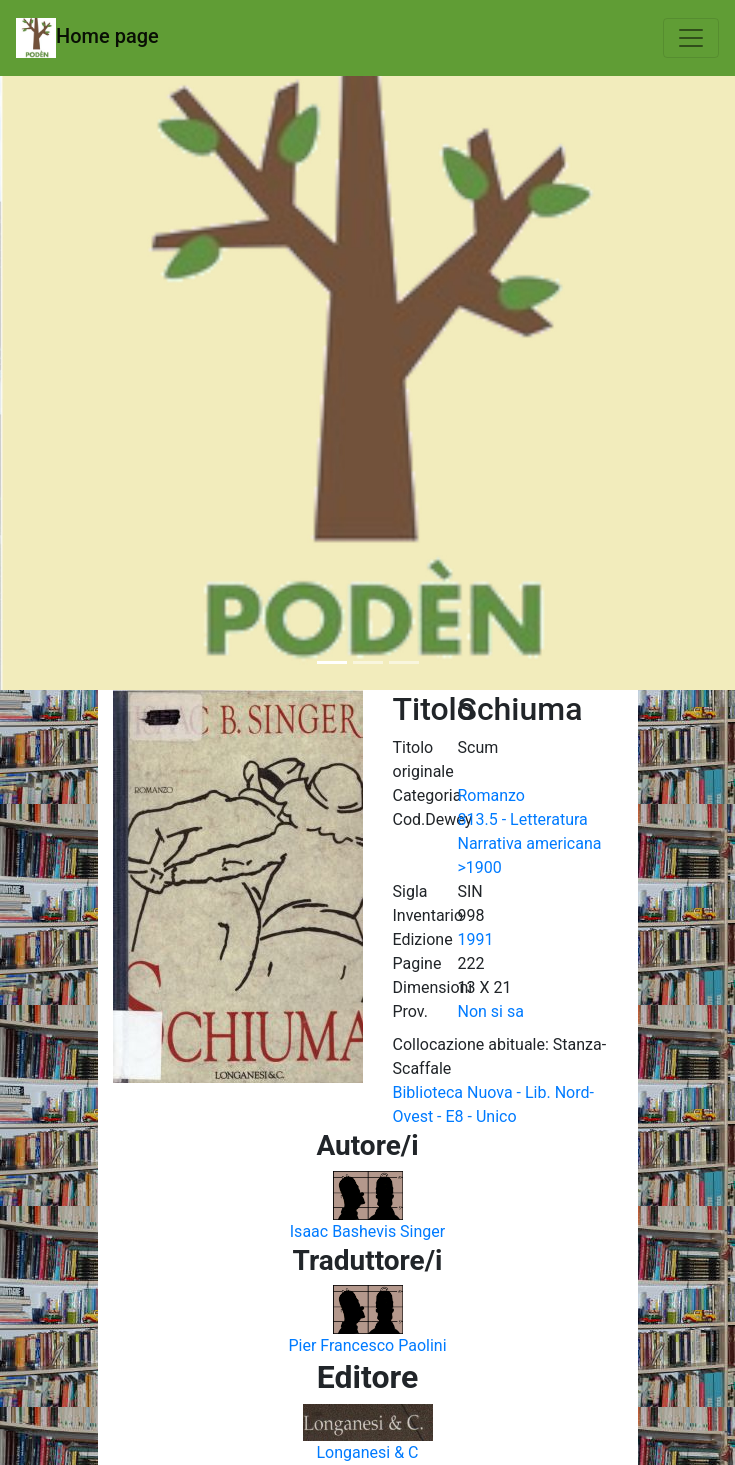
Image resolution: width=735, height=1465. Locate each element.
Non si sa (491, 1011)
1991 (476, 939)
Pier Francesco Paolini (367, 1345)
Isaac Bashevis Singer (367, 1231)
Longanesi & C (367, 1452)
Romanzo (492, 795)
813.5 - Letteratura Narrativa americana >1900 (530, 843)
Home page (87, 38)
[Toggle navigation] (691, 38)
